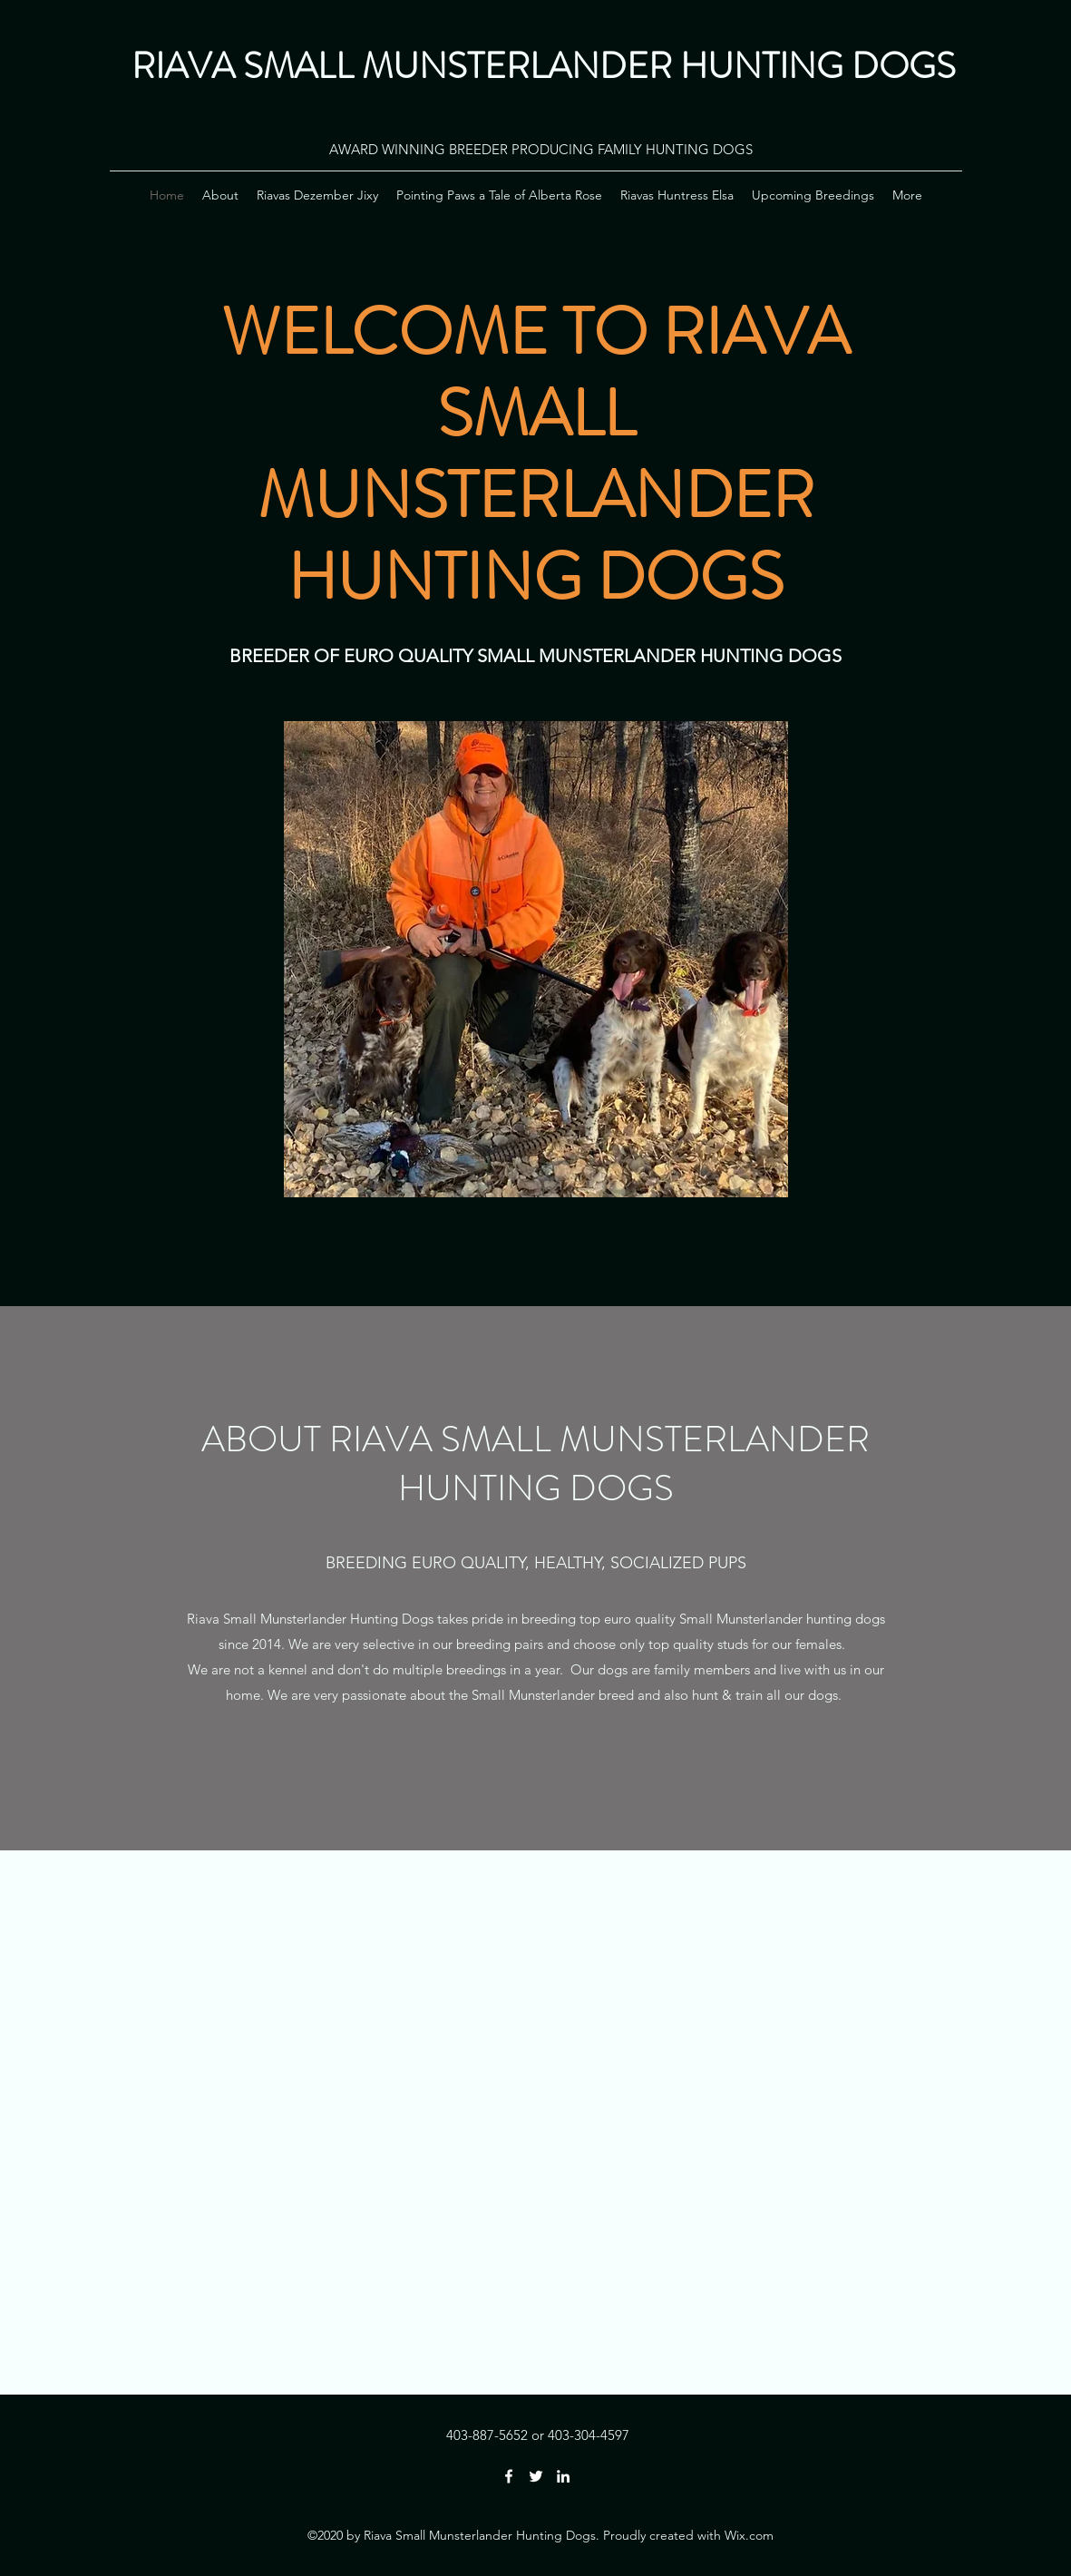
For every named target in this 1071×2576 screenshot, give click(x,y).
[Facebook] (509, 2476)
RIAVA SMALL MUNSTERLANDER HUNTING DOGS (543, 66)
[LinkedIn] (563, 2476)
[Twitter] (536, 2476)
